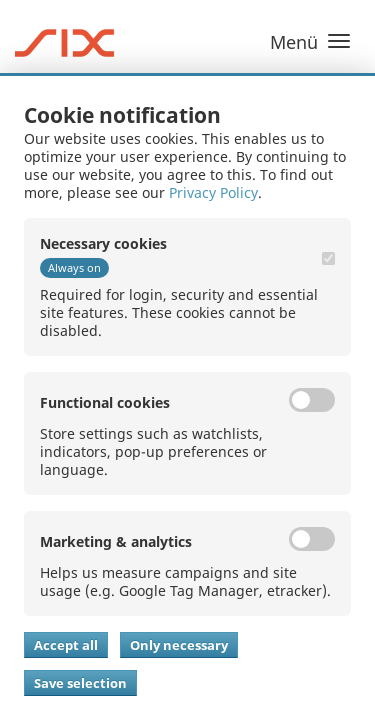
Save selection (80, 683)
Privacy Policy (213, 192)
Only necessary (179, 645)
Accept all (66, 645)
